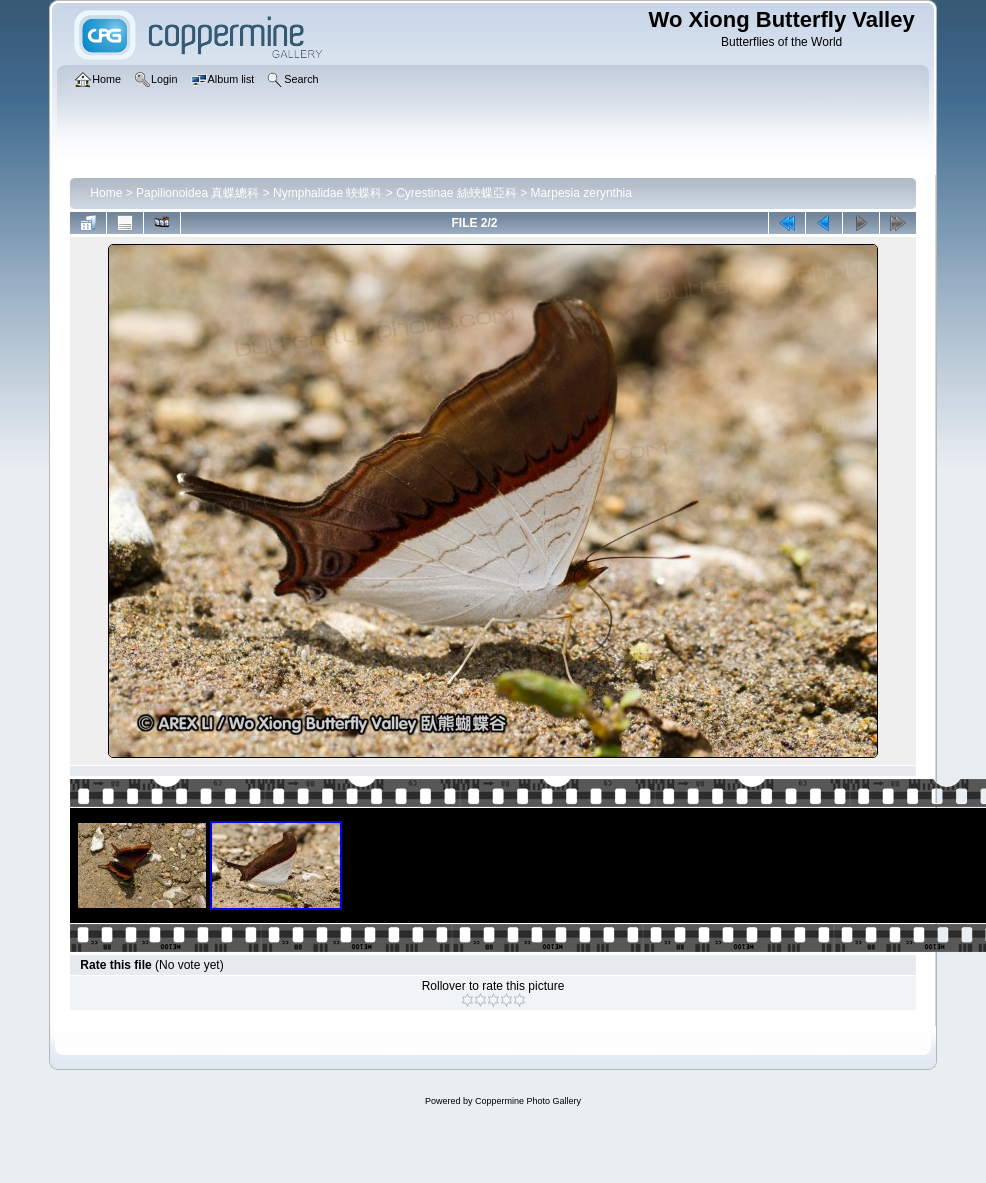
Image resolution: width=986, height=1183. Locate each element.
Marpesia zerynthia (581, 193)
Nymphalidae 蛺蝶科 (327, 193)
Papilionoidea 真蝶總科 (197, 193)
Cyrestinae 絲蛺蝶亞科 (456, 193)
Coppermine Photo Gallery (528, 1101)
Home (106, 193)
